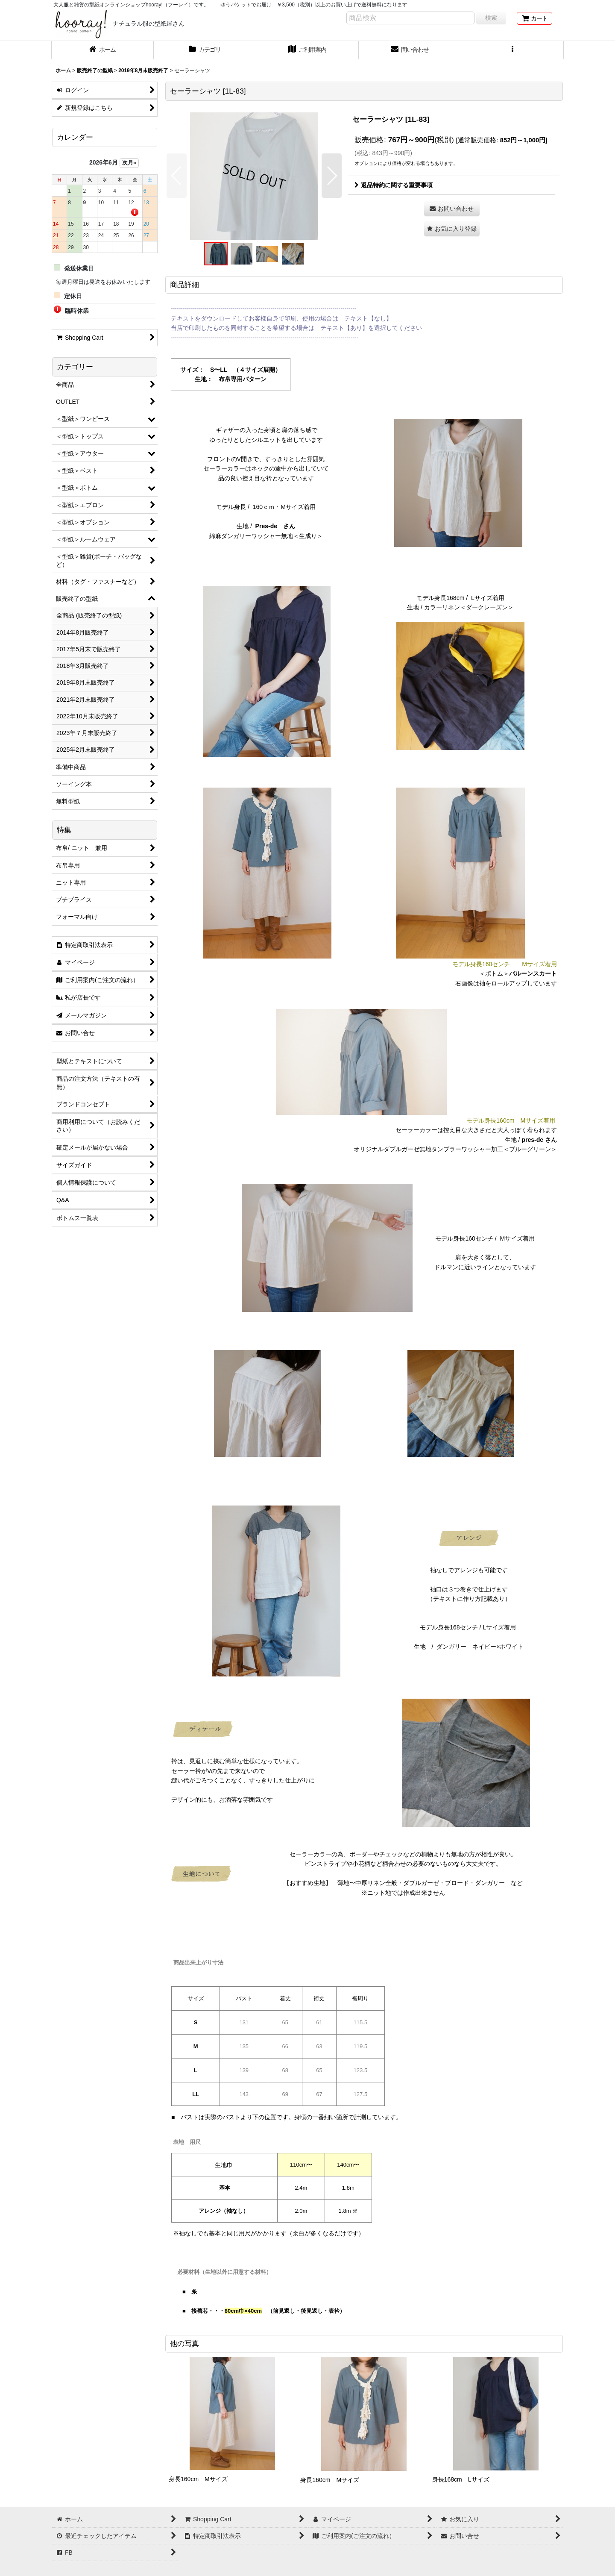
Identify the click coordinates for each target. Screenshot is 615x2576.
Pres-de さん (275, 526)
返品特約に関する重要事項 (393, 185)
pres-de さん (539, 1139)
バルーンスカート (533, 973)
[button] (512, 50)
